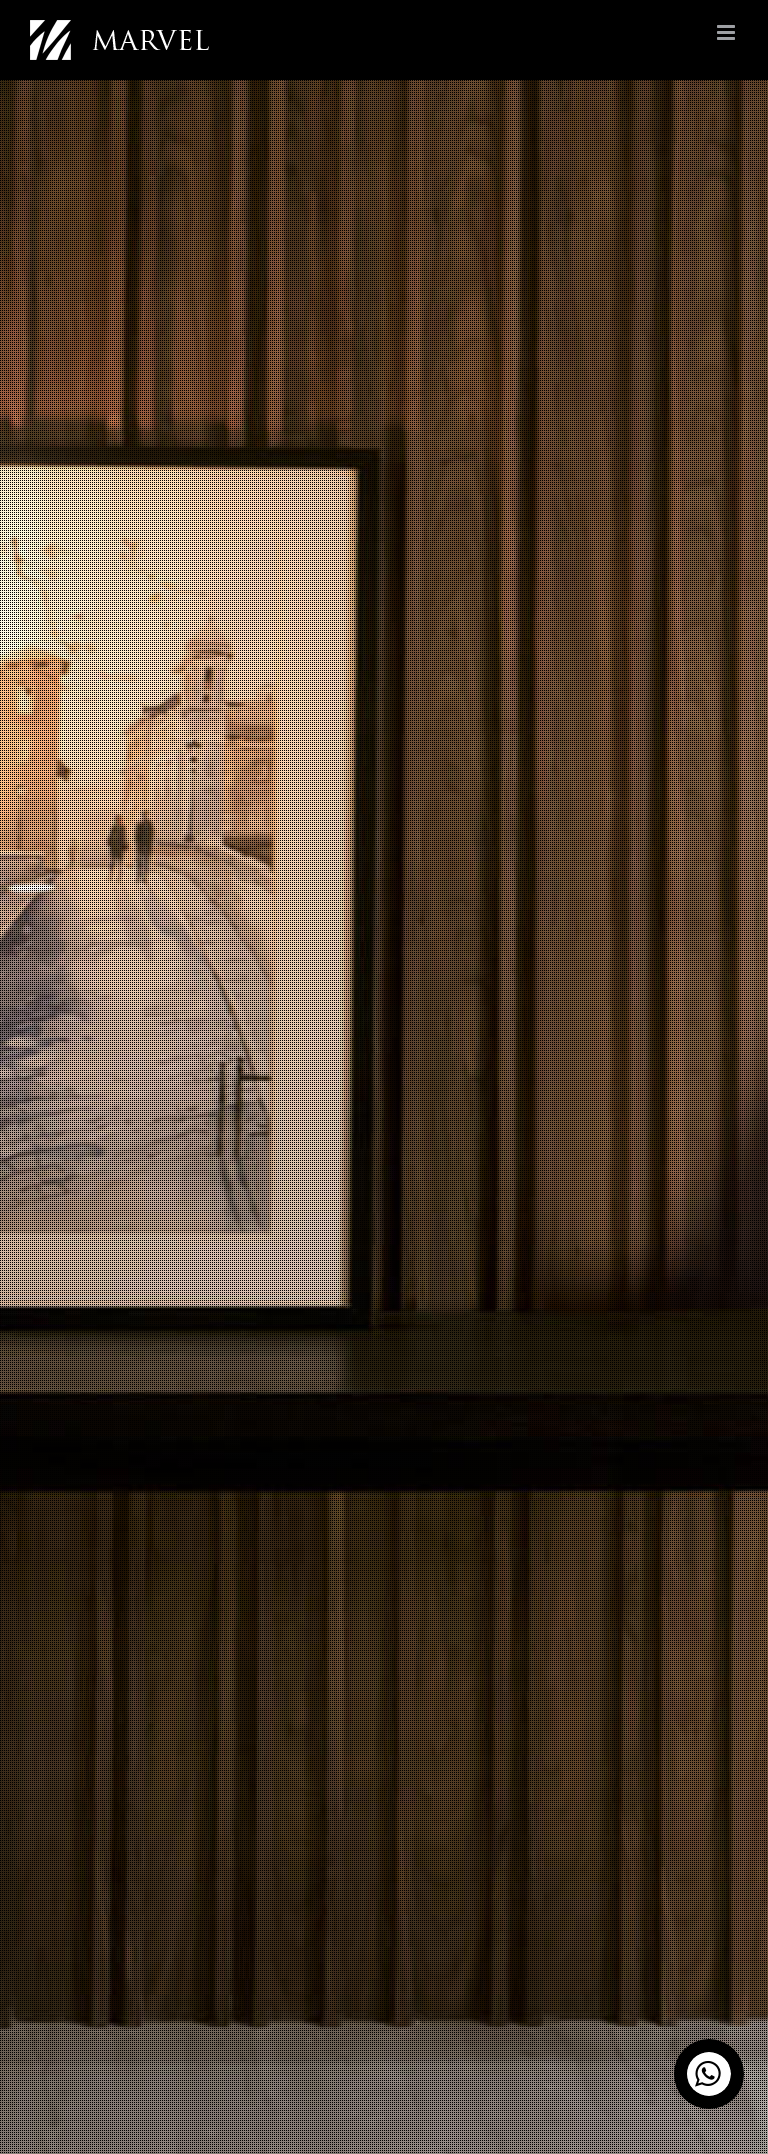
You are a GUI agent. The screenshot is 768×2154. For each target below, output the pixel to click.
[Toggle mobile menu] (727, 32)
